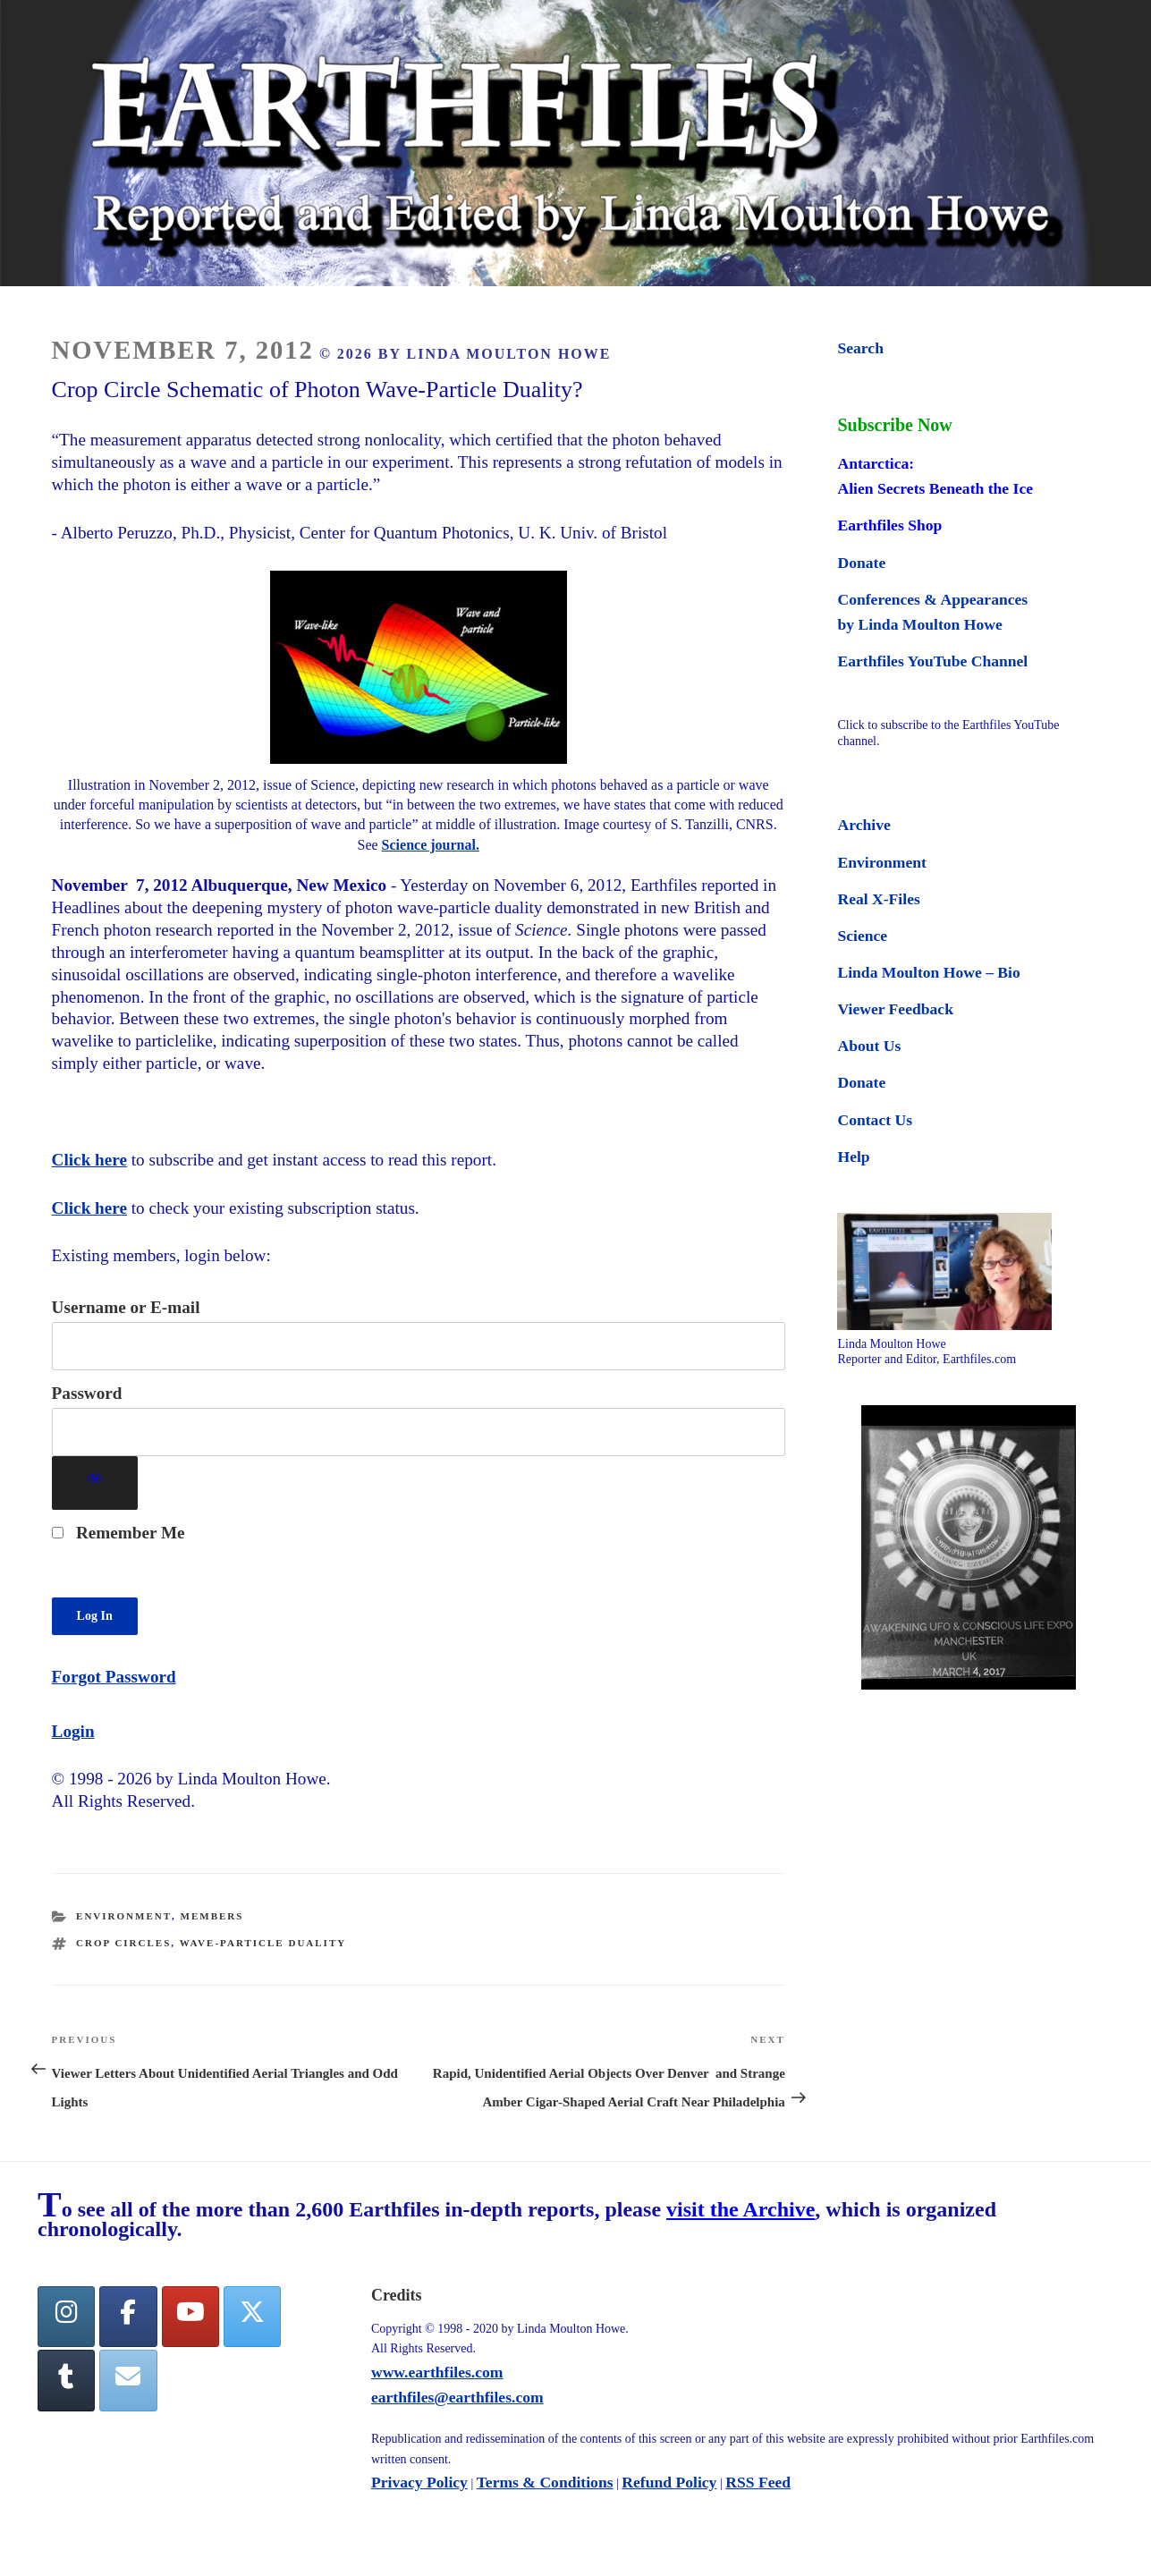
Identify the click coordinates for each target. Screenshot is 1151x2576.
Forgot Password (114, 1676)
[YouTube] (190, 2317)
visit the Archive (740, 2209)
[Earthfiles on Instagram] (66, 2317)
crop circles (123, 1942)
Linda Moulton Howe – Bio (928, 972)
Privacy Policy (419, 2482)
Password (87, 1393)
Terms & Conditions (545, 2482)
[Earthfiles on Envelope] (128, 2380)
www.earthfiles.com (437, 2372)
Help (853, 1156)
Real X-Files (878, 899)
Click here (89, 1159)
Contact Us (874, 1120)
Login (73, 1731)
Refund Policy (669, 2482)
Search (860, 348)
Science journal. (430, 844)
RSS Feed (758, 2482)
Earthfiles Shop (889, 525)
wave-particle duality (263, 1942)
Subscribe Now (894, 425)
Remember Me (118, 1532)
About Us (869, 1046)
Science (862, 936)
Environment (124, 1916)
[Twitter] (252, 2317)
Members (212, 1916)
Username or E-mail (126, 1307)
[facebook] (128, 2317)
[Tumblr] (66, 2380)
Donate (861, 563)
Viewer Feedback (894, 1009)
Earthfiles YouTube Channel (932, 661)
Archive (863, 825)
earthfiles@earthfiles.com (457, 2397)
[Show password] (95, 1483)
